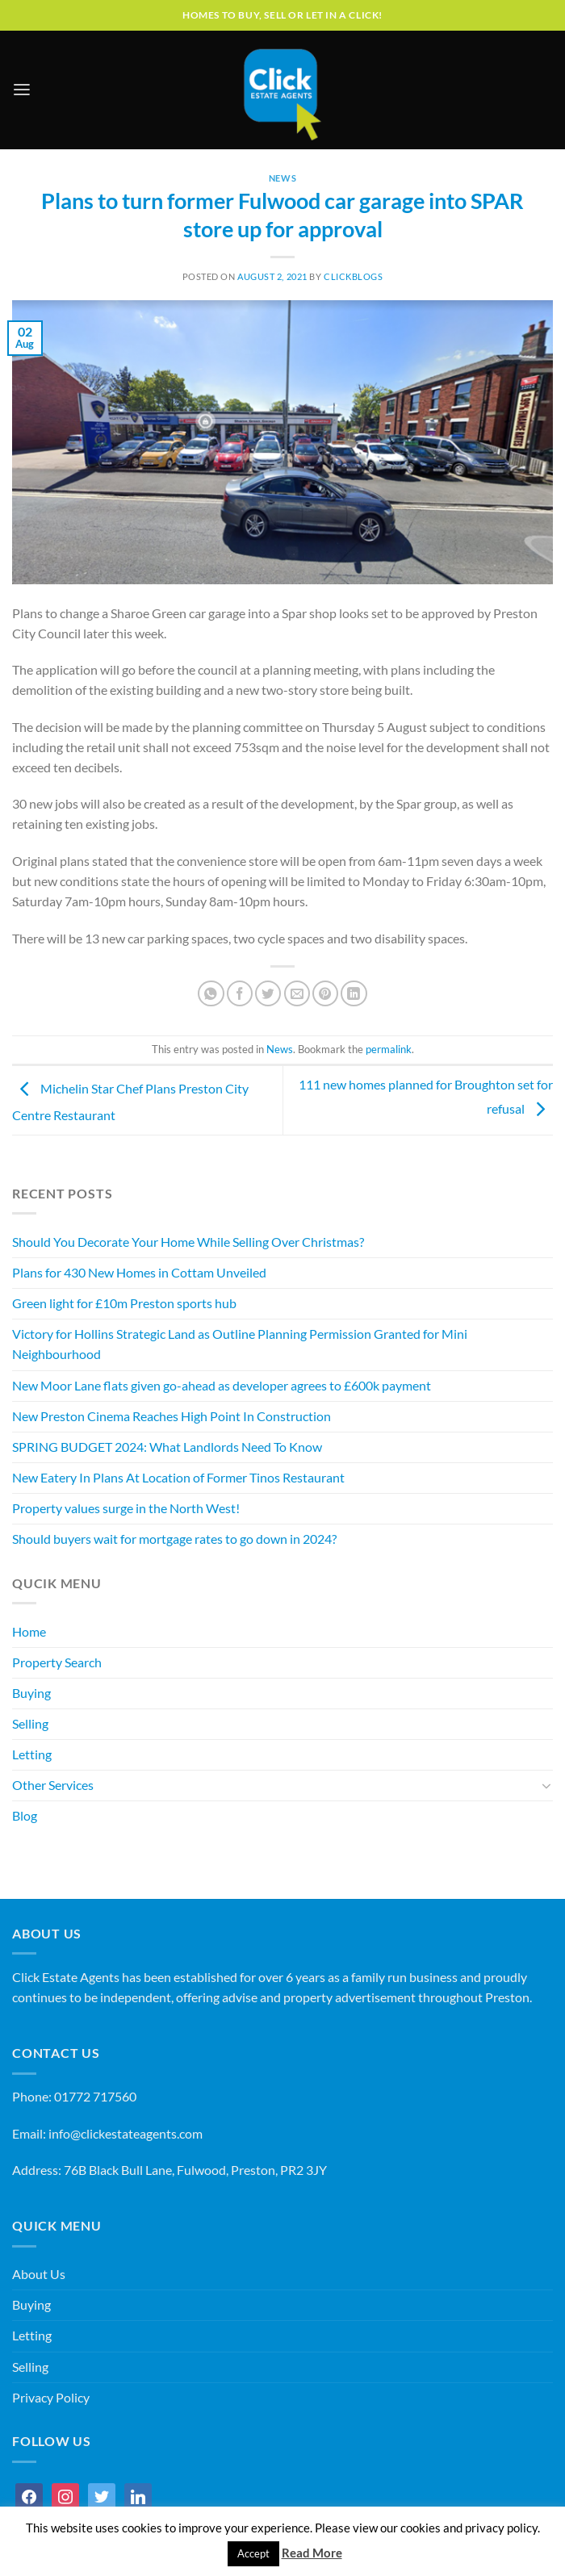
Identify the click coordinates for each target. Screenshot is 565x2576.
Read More (312, 2552)
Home (29, 1632)
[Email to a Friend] (297, 993)
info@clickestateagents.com (125, 2133)
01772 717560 (95, 2096)
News (282, 178)
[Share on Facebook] (240, 993)
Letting (32, 1754)
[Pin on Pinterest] (325, 993)
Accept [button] (253, 2553)
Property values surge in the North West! (126, 1508)
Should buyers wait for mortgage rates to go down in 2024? (174, 1539)
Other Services (53, 1785)
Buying (31, 1693)
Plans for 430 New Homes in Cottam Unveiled (139, 1272)
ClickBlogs (353, 276)
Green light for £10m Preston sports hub (124, 1303)
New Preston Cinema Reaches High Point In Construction (171, 1416)
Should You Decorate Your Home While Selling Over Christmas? (188, 1242)
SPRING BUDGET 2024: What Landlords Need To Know (167, 1447)
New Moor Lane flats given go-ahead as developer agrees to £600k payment (221, 1385)
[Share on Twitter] (268, 993)
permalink (389, 1049)
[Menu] (21, 90)
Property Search (57, 1662)
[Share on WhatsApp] (211, 993)
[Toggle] (547, 1786)
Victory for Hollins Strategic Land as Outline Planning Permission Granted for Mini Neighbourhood (239, 1344)
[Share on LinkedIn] (353, 993)
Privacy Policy (51, 2397)
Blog (24, 1816)
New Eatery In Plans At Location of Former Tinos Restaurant (178, 1477)
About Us (38, 2274)
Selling (30, 1724)
